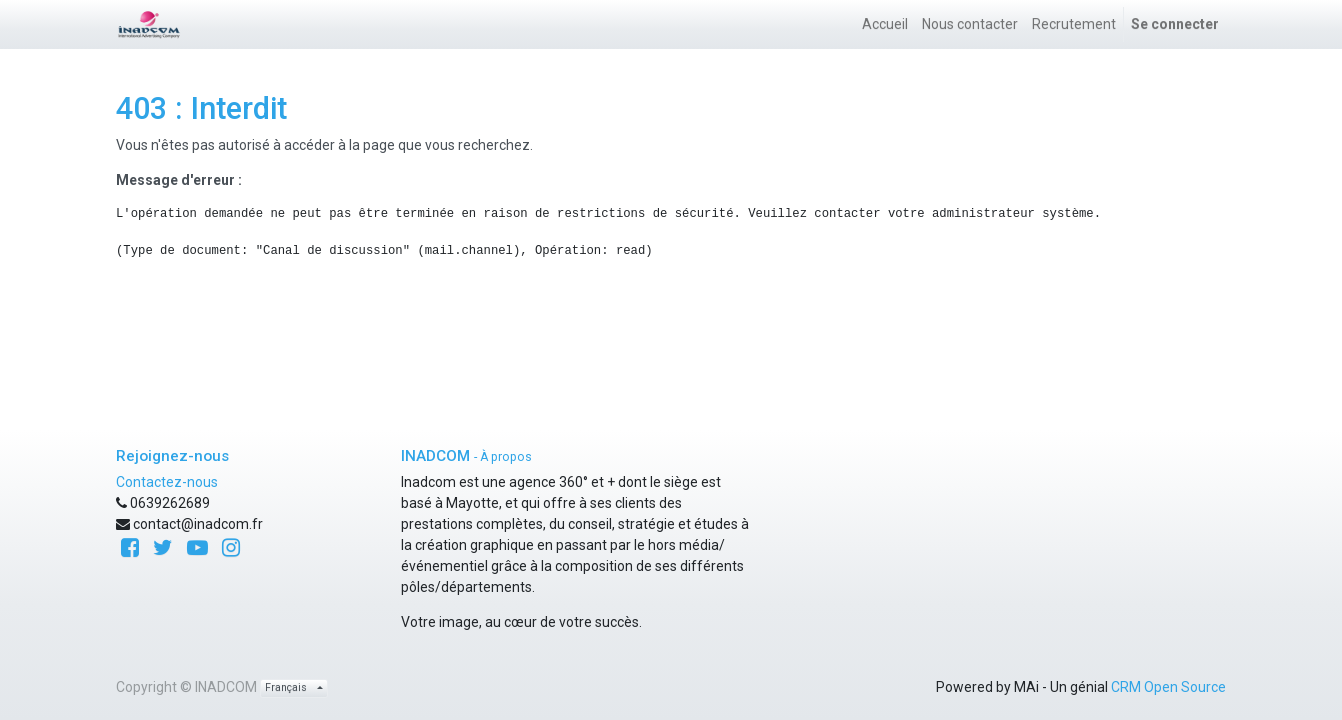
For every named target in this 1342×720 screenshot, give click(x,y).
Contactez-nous (167, 482)
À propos (506, 457)
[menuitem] (885, 24)
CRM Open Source (1168, 687)
